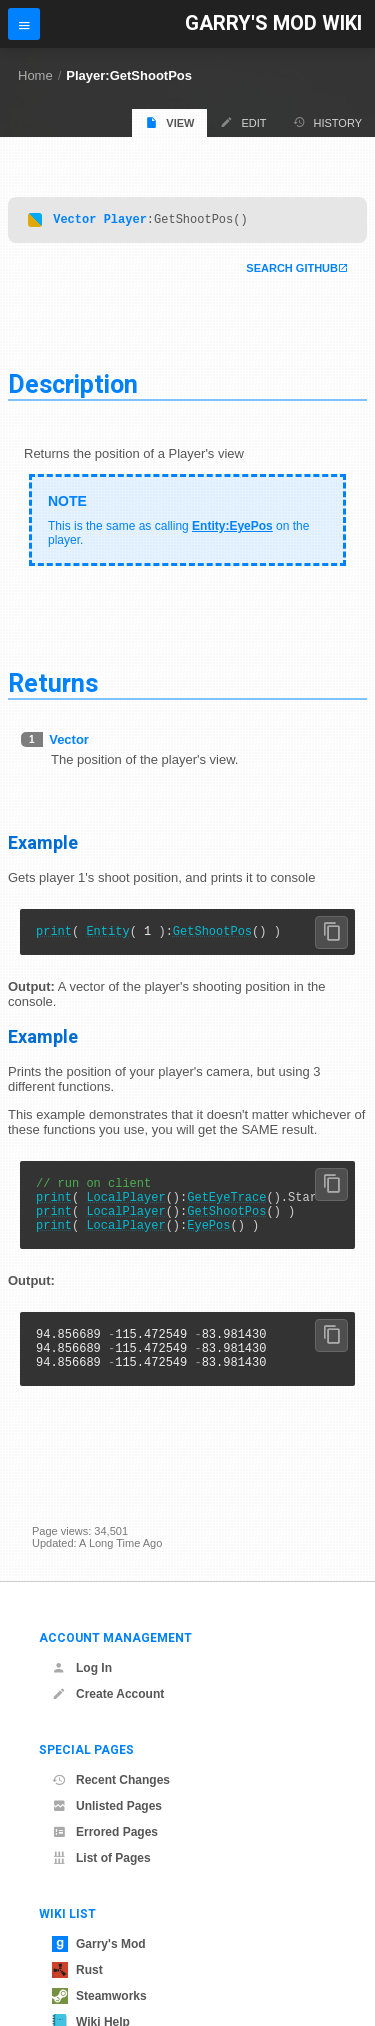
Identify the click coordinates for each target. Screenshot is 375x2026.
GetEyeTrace (226, 1208)
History (328, 122)
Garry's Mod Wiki (273, 23)
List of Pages (101, 1858)
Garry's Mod (99, 1944)
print (54, 936)
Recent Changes (111, 1780)
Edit (243, 122)
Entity (107, 936)
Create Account (108, 1694)
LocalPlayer (125, 1208)
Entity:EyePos (232, 529)
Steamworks (99, 1996)
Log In (82, 1668)
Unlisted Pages (107, 1806)
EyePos (208, 1242)
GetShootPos (212, 936)
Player (125, 221)
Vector (74, 221)
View (169, 122)
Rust (77, 1970)
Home (35, 75)
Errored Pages (105, 1832)
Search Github (292, 271)
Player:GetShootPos (129, 75)
